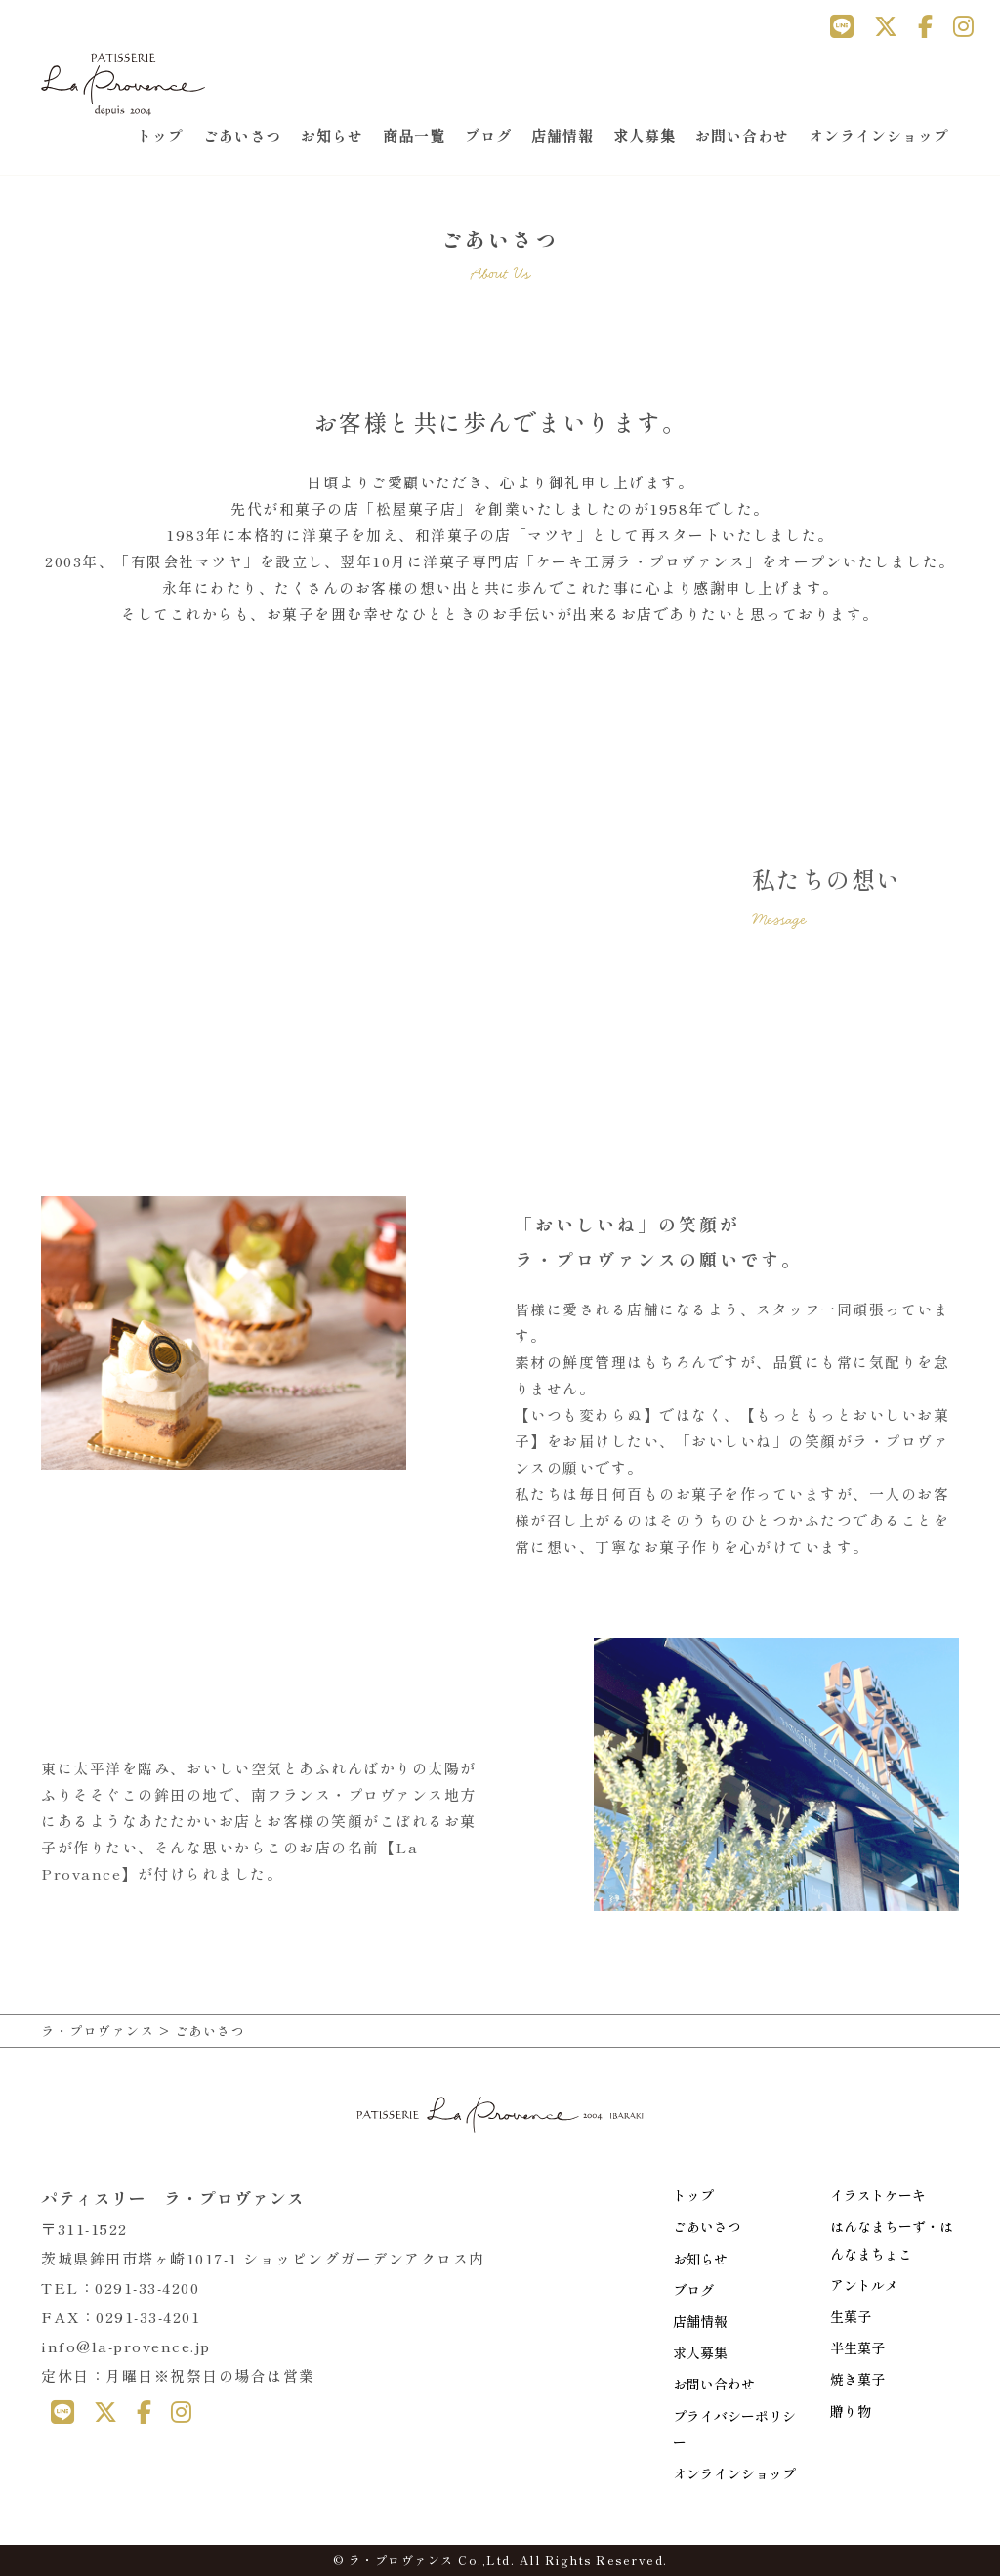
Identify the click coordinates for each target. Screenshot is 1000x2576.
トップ (160, 135)
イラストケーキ (878, 2195)
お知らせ (332, 135)
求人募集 (644, 135)
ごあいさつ (242, 135)
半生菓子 (857, 2347)
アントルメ (864, 2285)
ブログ (488, 135)
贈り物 (850, 2411)
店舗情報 (562, 135)
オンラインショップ (879, 135)
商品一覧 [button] (414, 135)
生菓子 (850, 2316)
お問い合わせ (742, 135)
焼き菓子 (857, 2379)
